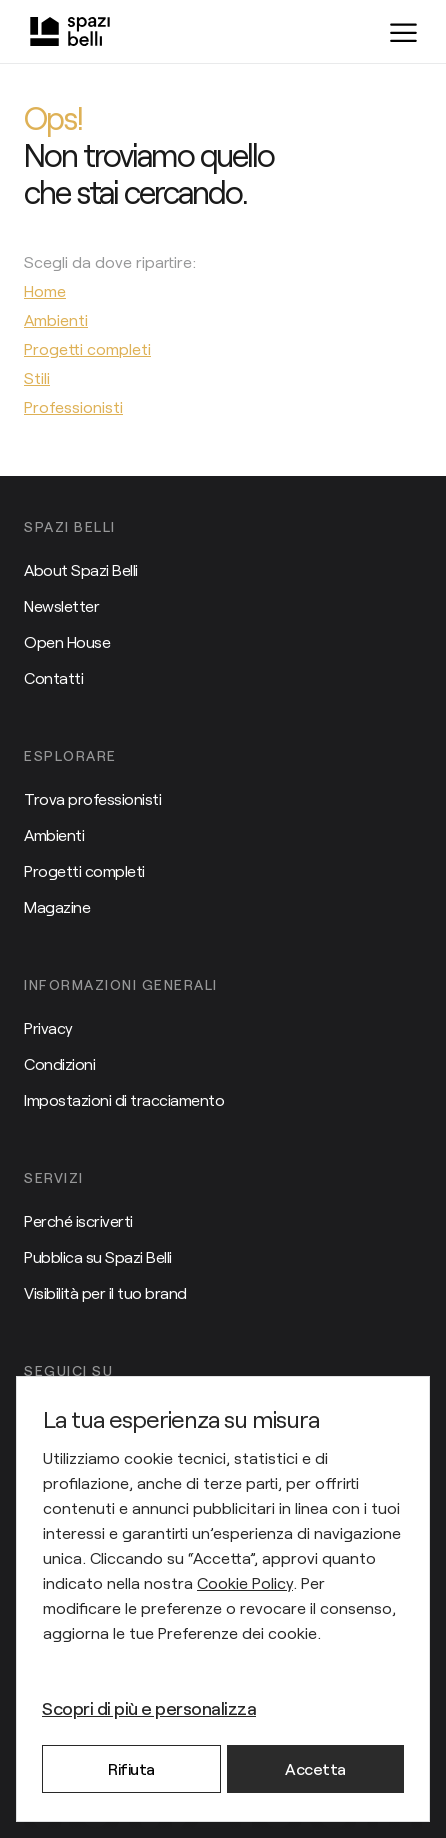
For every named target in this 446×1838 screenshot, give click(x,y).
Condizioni (59, 1063)
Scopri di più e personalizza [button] (149, 1708)
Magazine (57, 906)
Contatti (53, 677)
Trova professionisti (92, 798)
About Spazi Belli (81, 569)
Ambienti (54, 834)
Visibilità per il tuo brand (105, 1292)
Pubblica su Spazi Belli (98, 1256)
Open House (67, 641)
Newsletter (61, 605)
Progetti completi (84, 870)
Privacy (48, 1027)
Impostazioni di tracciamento (124, 1099)
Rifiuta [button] (131, 1768)
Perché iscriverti (78, 1220)
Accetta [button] (315, 1768)
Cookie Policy (245, 1582)
